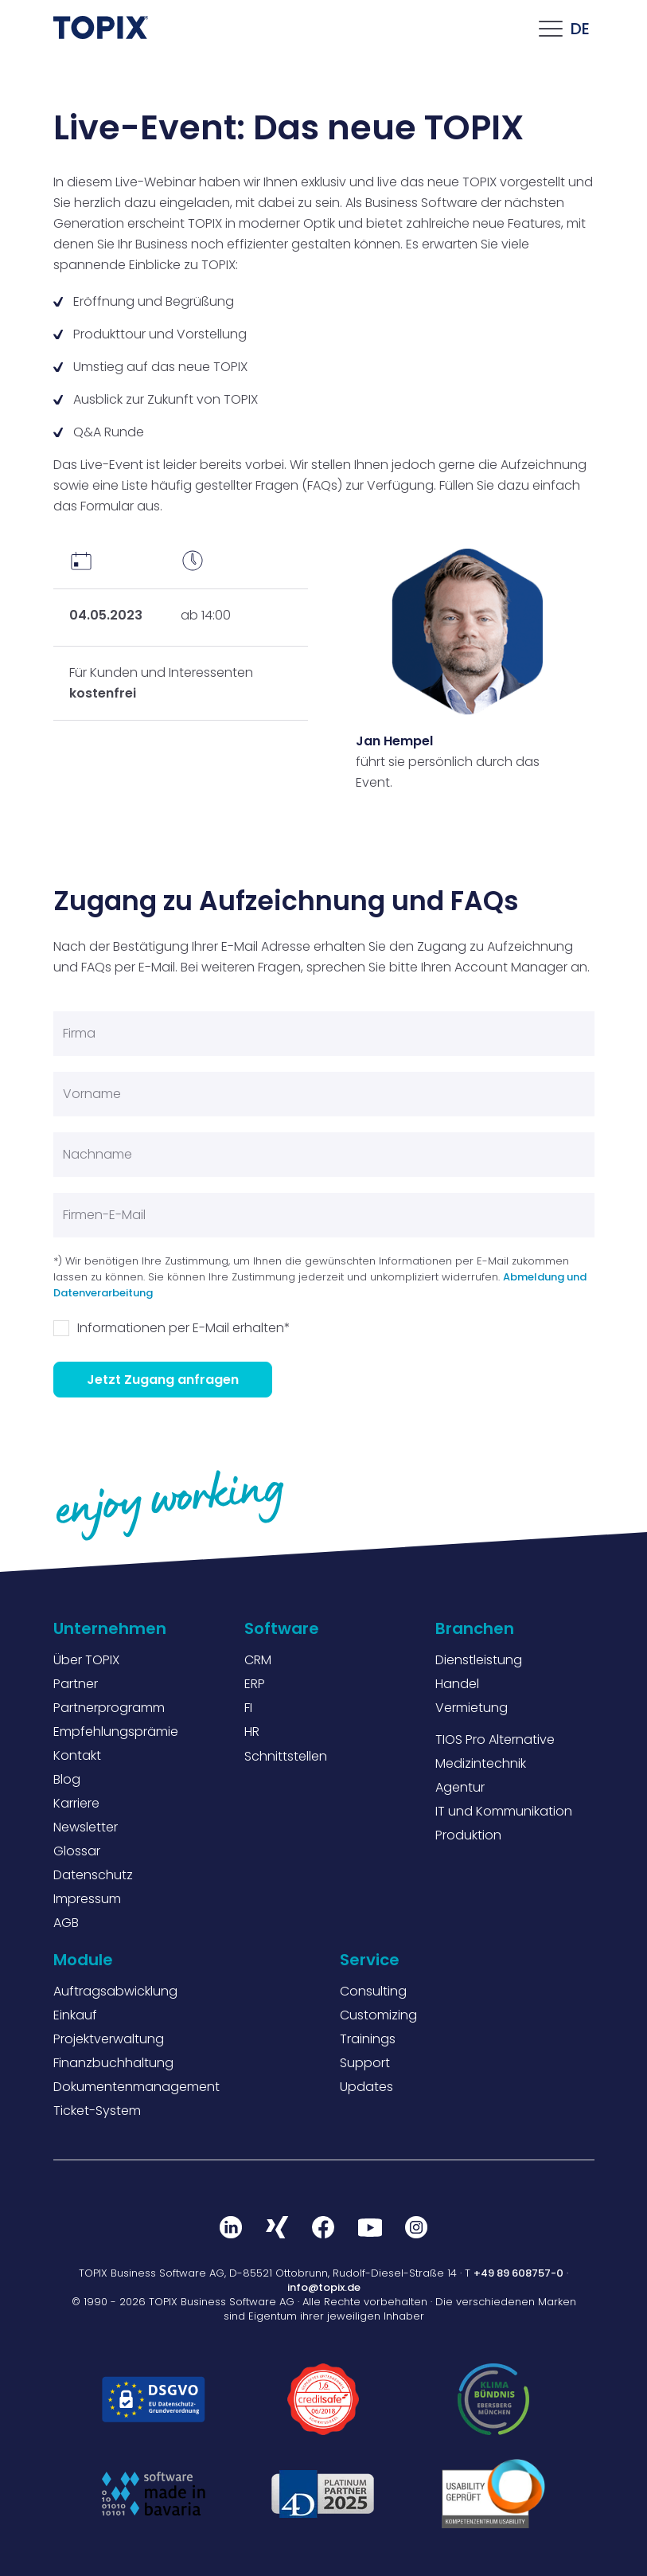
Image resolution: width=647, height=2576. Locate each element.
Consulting (373, 1991)
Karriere (76, 1803)
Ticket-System (97, 2110)
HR (251, 1731)
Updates (366, 2087)
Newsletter (85, 1827)
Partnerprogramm (109, 1707)
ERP (254, 1684)
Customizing (378, 2015)
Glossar (76, 1851)
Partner (75, 1684)
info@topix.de (324, 2287)
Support (365, 2063)
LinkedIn (232, 2227)
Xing (278, 2227)
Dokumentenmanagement (136, 2087)
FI (248, 1707)
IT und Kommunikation (503, 1811)
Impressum (87, 1899)
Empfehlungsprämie (115, 1731)
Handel (457, 1684)
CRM (257, 1660)
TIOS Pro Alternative (495, 1739)
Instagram (416, 2227)
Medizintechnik (480, 1763)
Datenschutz (93, 1875)
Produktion (468, 1835)
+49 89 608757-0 (518, 2273)
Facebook (324, 2227)
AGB (66, 1922)
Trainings (368, 2039)
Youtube (370, 2227)
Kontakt (77, 1755)
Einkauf (75, 2015)
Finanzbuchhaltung (113, 2063)
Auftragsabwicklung (115, 1991)
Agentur (460, 1787)
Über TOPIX (86, 1660)
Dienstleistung (478, 1660)
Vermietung (471, 1707)
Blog (66, 1779)
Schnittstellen (285, 1756)
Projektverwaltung (108, 2039)
